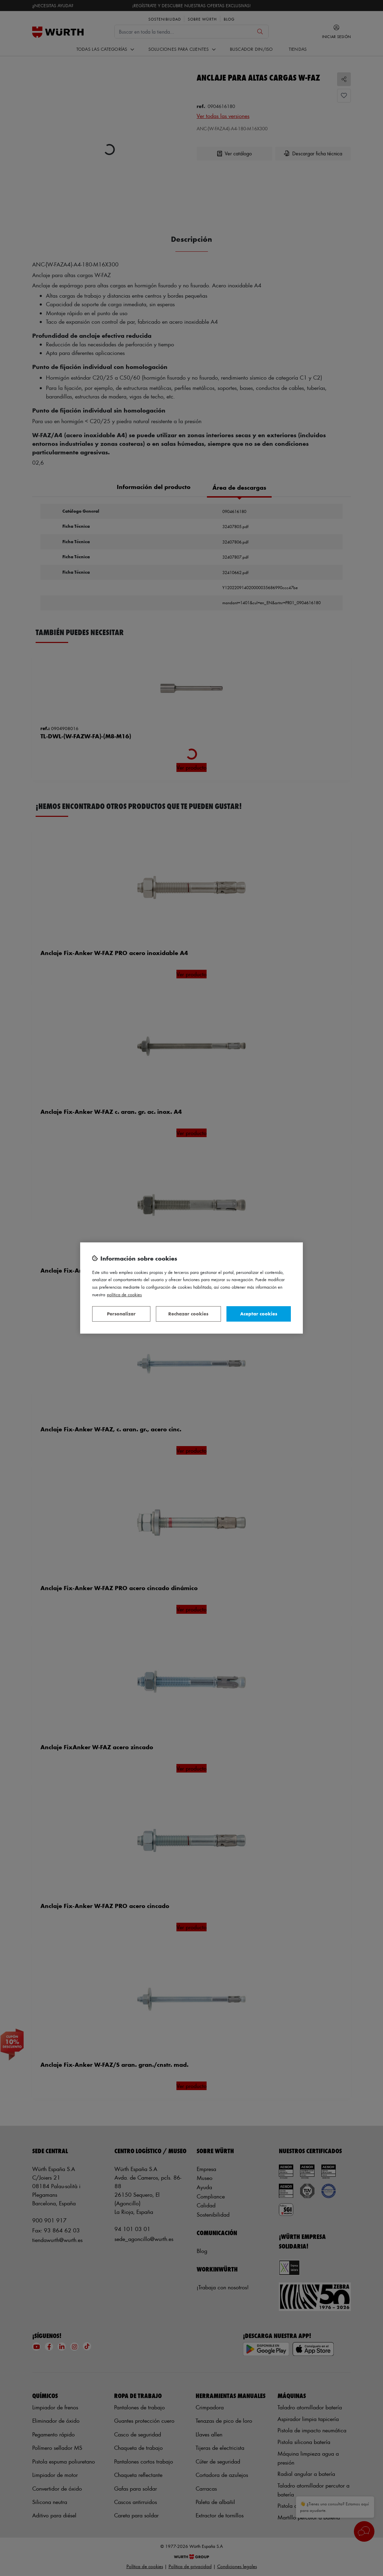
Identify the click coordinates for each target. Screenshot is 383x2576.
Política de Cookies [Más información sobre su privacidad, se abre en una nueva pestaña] (124, 1294)
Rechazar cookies (188, 1313)
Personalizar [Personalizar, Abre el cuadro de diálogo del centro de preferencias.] (121, 1313)
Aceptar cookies (258, 1313)
